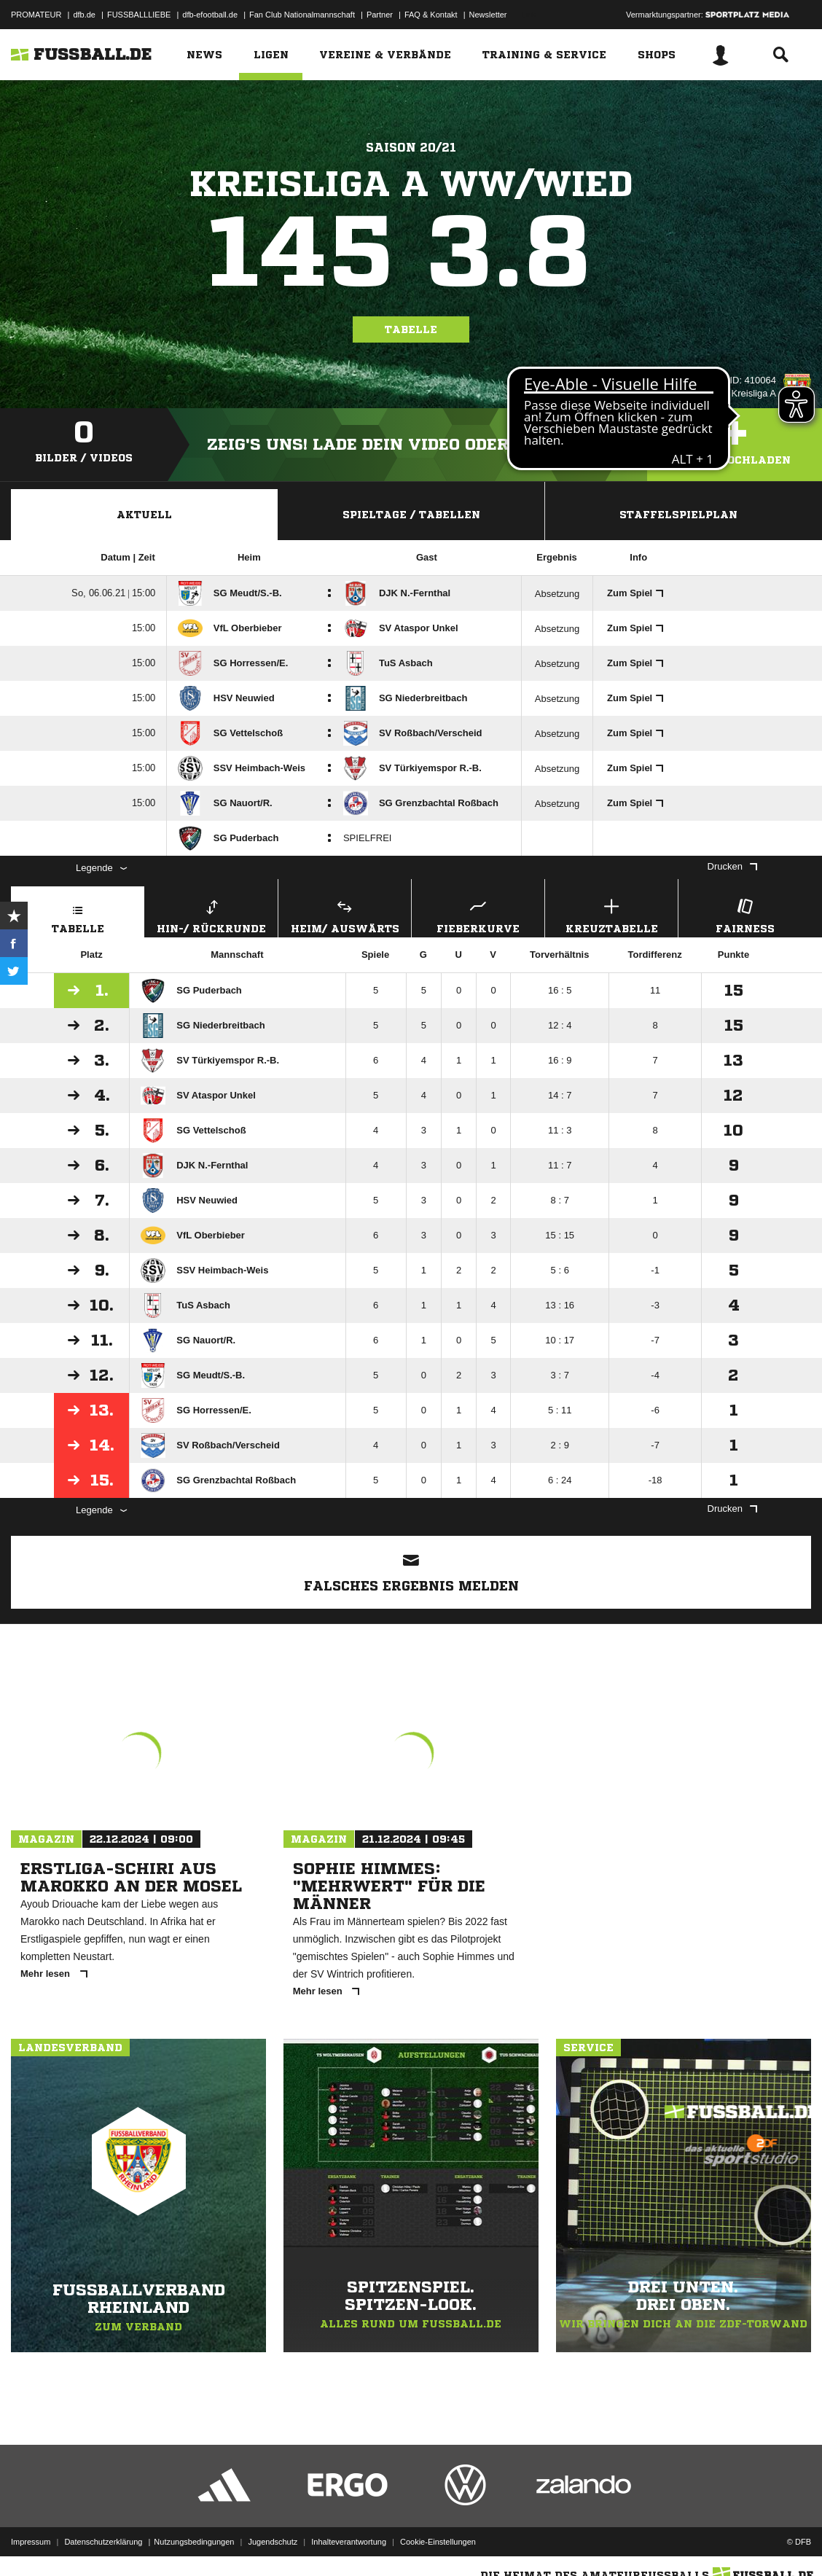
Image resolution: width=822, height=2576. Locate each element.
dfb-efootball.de (210, 14)
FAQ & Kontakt (431, 14)
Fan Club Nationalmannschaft (302, 14)
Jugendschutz (272, 2541)
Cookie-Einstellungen (438, 2541)
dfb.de (84, 14)
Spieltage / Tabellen (411, 515)
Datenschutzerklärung (103, 2541)
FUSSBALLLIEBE (139, 14)
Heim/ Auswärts (345, 914)
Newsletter (488, 14)
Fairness (745, 914)
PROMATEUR (36, 14)
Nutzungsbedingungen (194, 2541)
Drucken (732, 866)
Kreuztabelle (611, 914)
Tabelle (411, 329)
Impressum (30, 2541)
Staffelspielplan (678, 515)
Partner (380, 14)
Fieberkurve (478, 914)
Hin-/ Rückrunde (211, 914)
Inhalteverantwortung (348, 2541)
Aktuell (144, 515)
